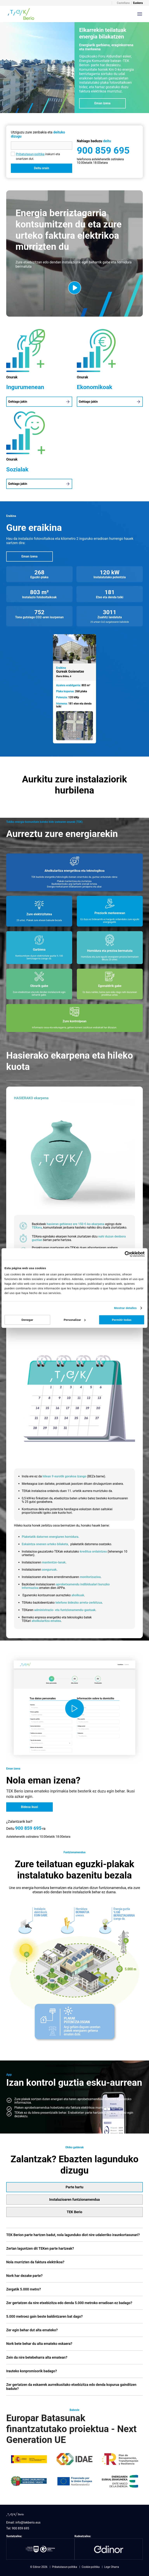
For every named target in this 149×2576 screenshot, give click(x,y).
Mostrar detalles (125, 1308)
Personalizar (75, 1319)
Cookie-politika (91, 2566)
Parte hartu (74, 2186)
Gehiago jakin (39, 401)
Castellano (123, 2)
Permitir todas (122, 1319)
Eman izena (102, 103)
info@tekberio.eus (27, 2522)
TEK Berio (74, 2211)
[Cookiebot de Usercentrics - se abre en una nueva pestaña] (128, 1254)
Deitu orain (41, 168)
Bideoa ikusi (29, 1806)
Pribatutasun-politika (30, 154)
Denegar (27, 1319)
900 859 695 (28, 1828)
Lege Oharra (111, 2566)
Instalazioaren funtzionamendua (74, 2199)
